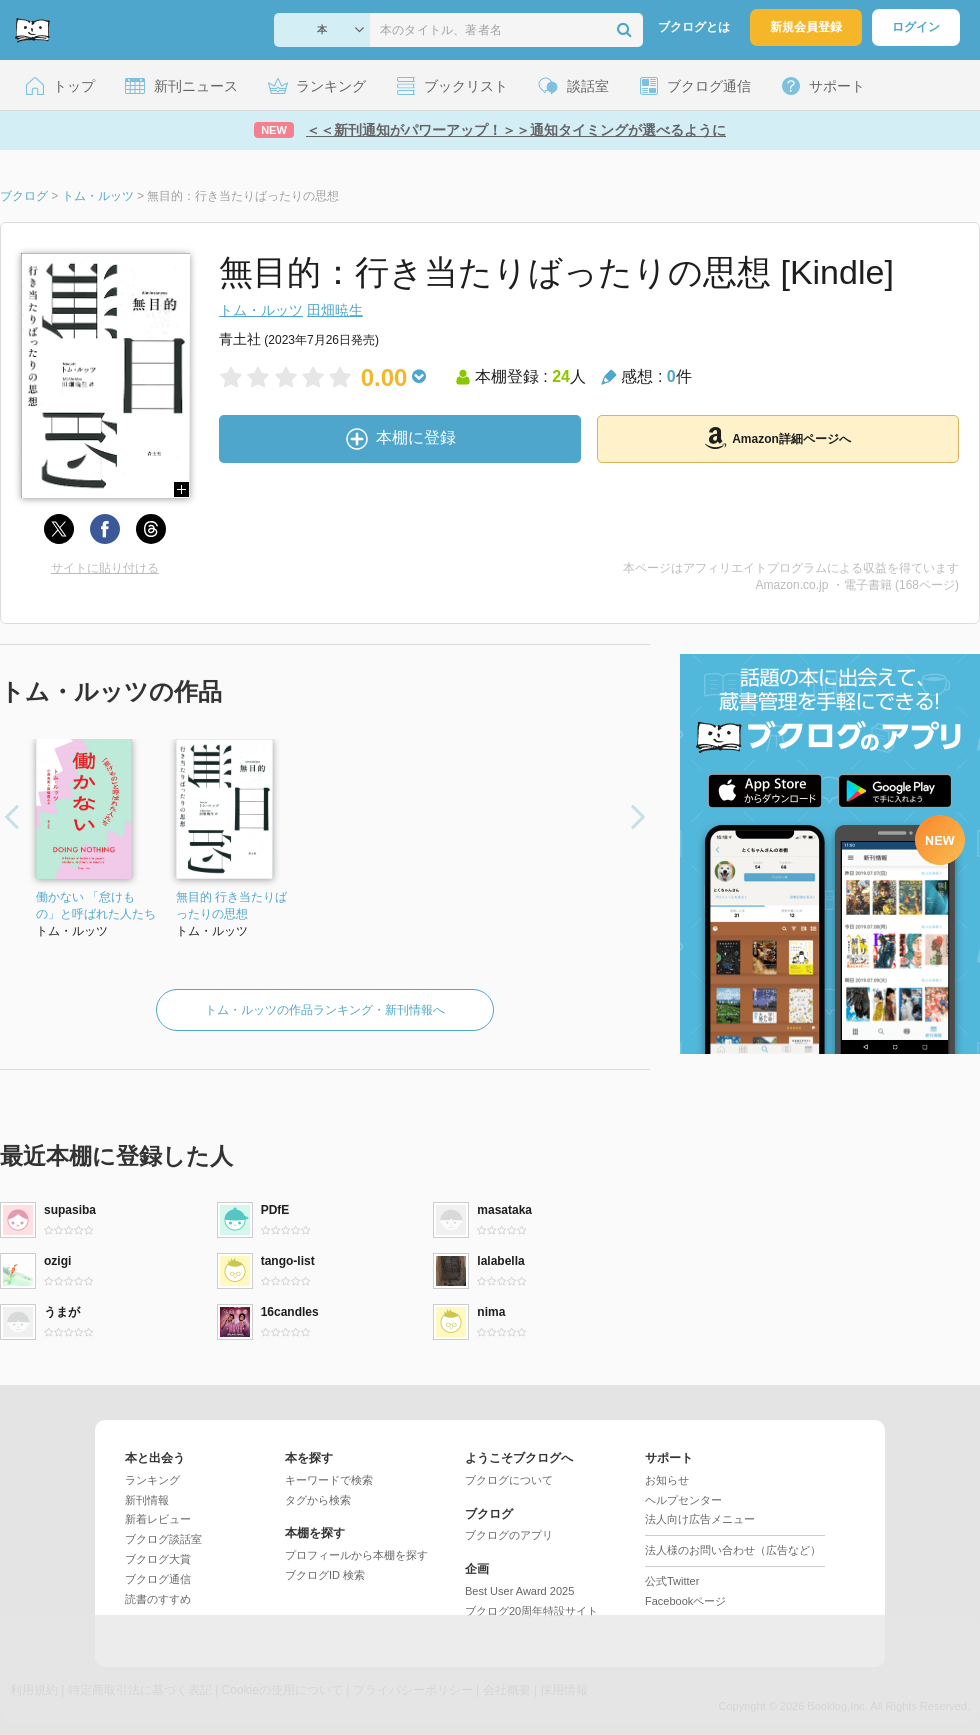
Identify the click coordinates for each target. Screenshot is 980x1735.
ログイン (916, 27)
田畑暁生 (335, 310)
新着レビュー (158, 1519)
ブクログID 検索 (325, 1575)
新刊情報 (147, 1500)
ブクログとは (694, 27)
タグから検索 (318, 1500)
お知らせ (667, 1480)
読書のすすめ (158, 1599)
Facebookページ (685, 1601)
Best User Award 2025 (519, 1591)
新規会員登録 (806, 27)
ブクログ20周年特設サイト (531, 1611)
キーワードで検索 (329, 1480)
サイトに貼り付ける (105, 568)
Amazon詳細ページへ (778, 438)
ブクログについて (509, 1480)
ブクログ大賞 (158, 1559)
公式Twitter (672, 1581)
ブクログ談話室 (163, 1539)
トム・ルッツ (261, 310)
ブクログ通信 (158, 1579)
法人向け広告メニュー (700, 1519)
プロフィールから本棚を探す (356, 1555)
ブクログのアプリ (509, 1535)
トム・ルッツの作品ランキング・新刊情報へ (325, 1010)
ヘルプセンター (683, 1500)
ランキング (152, 1480)
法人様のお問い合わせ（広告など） (733, 1550)
